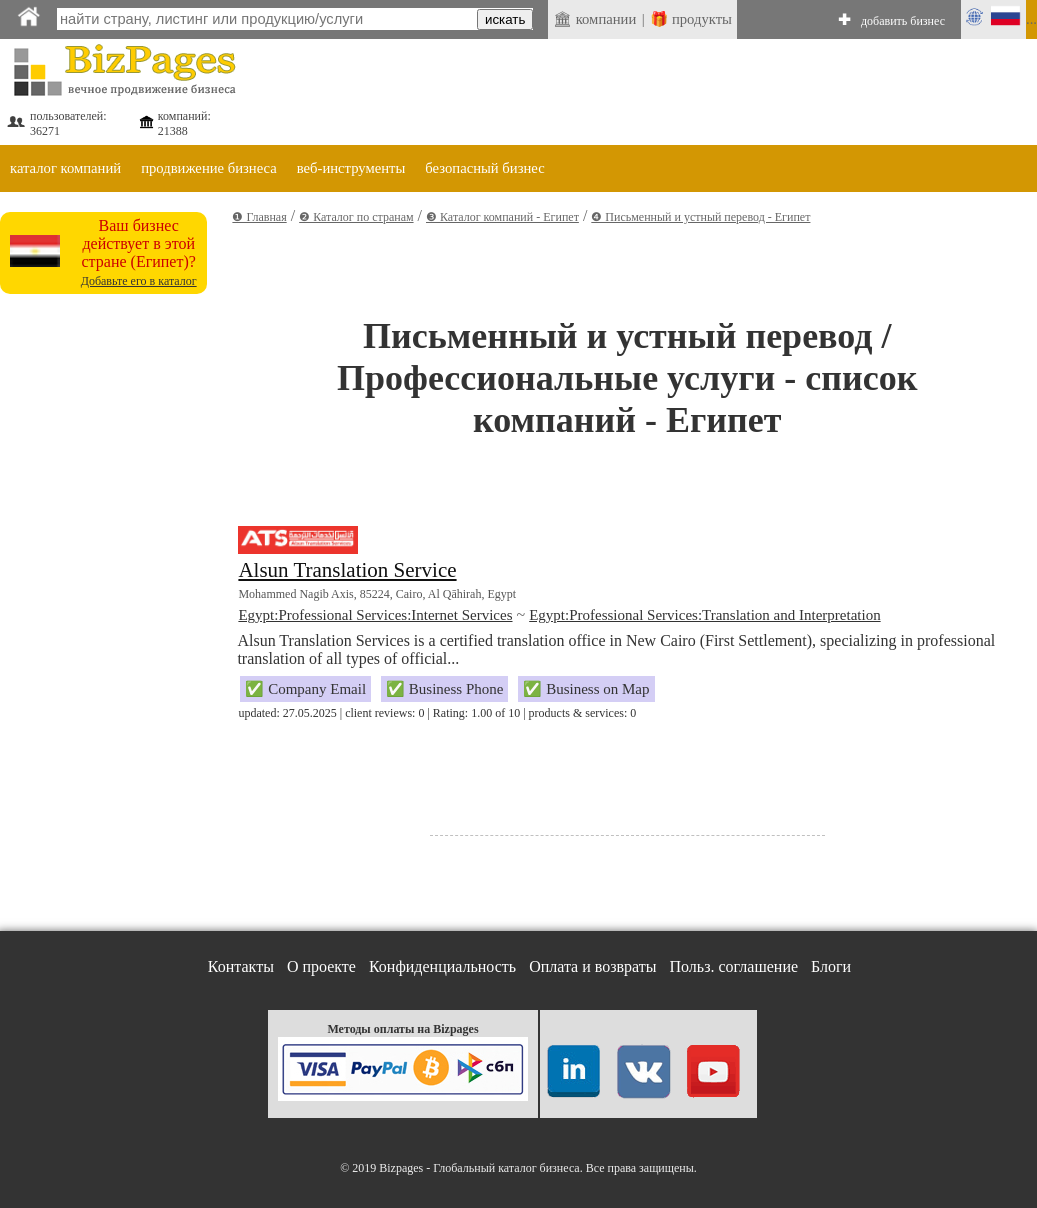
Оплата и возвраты (592, 966)
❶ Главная (259, 217)
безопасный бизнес (484, 168)
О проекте (321, 966)
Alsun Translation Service (347, 570)
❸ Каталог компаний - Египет (502, 217)
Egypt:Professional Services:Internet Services (375, 615)
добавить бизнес (903, 21)
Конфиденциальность (442, 966)
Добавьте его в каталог (139, 281)
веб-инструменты (351, 168)
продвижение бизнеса (209, 168)
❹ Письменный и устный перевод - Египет (700, 217)
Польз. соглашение (734, 966)
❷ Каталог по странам (356, 217)
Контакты (241, 966)
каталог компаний (65, 168)
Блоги (831, 966)
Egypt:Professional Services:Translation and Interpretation (704, 615)
